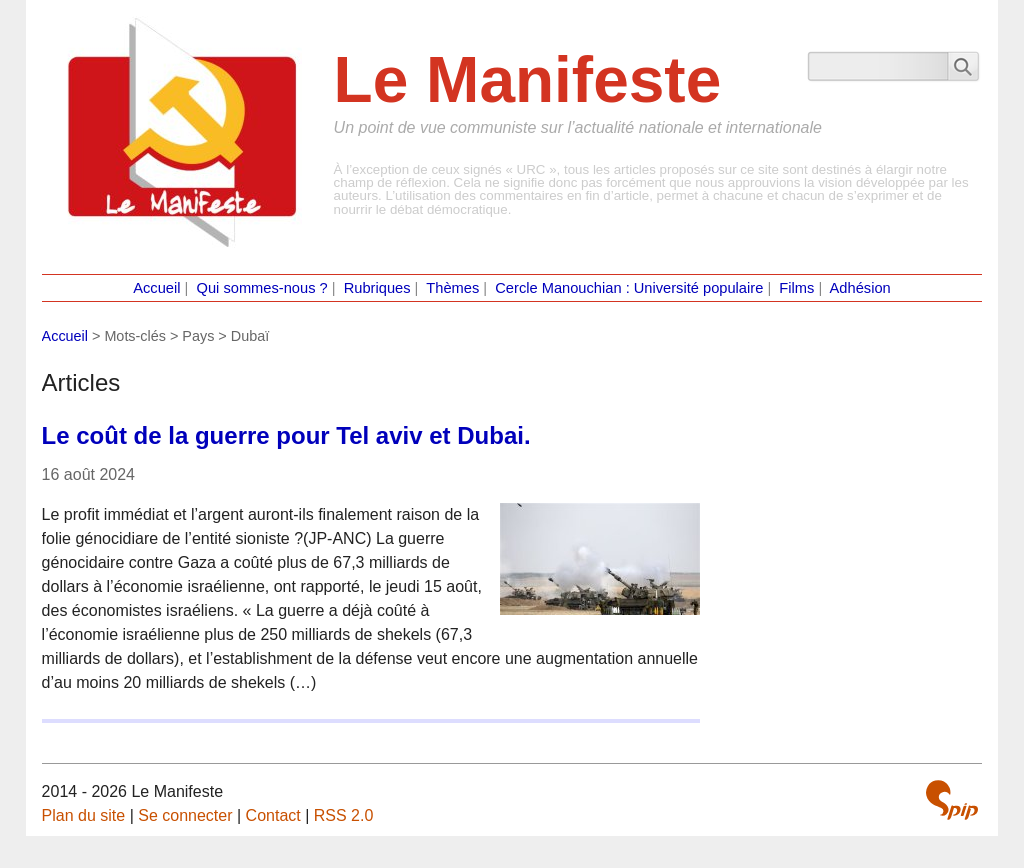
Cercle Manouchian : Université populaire (629, 288)
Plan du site (84, 815)
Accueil (156, 288)
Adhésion (860, 288)
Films (796, 288)
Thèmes (452, 288)
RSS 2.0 (344, 815)
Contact (273, 815)
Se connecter (185, 815)
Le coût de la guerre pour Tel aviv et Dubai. (286, 435)
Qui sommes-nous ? (262, 288)
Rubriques (377, 288)
